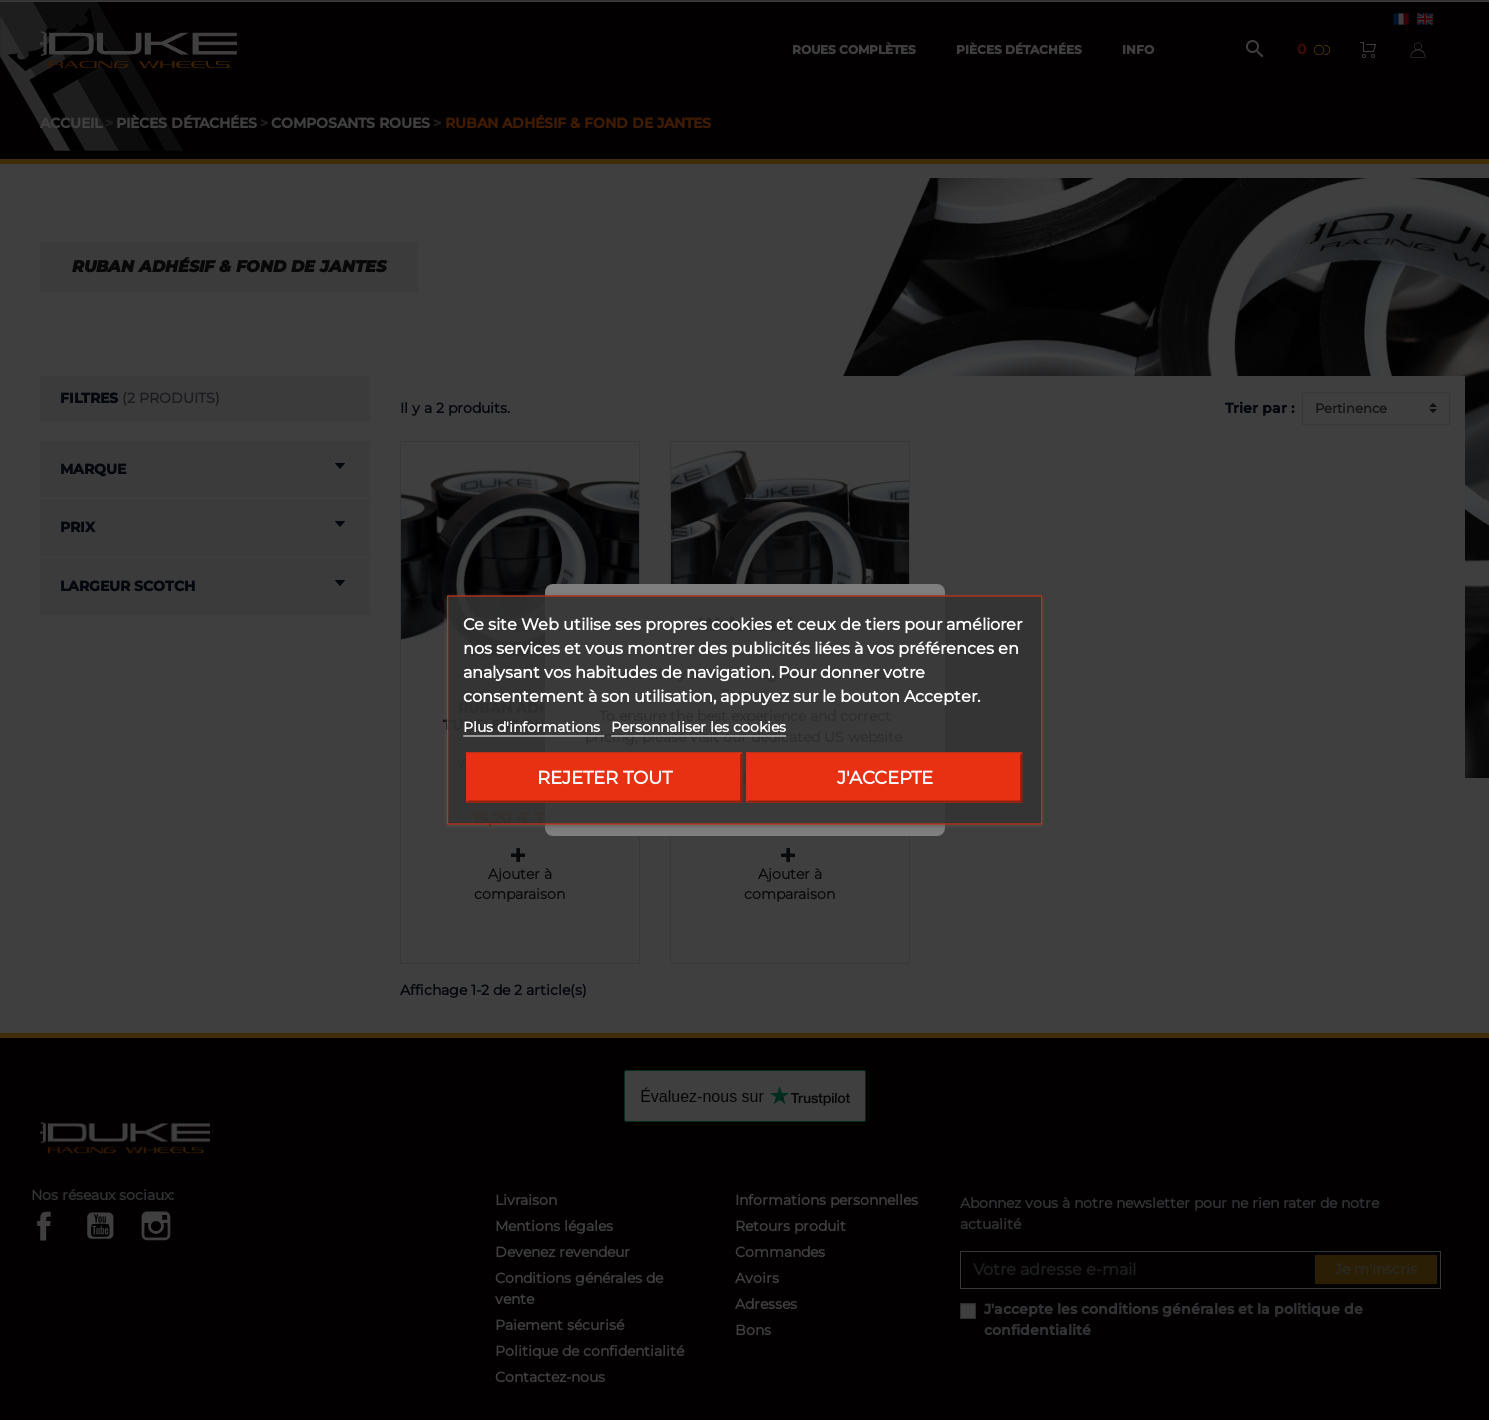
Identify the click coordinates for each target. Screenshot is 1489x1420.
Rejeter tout (604, 777)
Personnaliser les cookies (698, 727)
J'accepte (885, 777)
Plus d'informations (533, 727)
